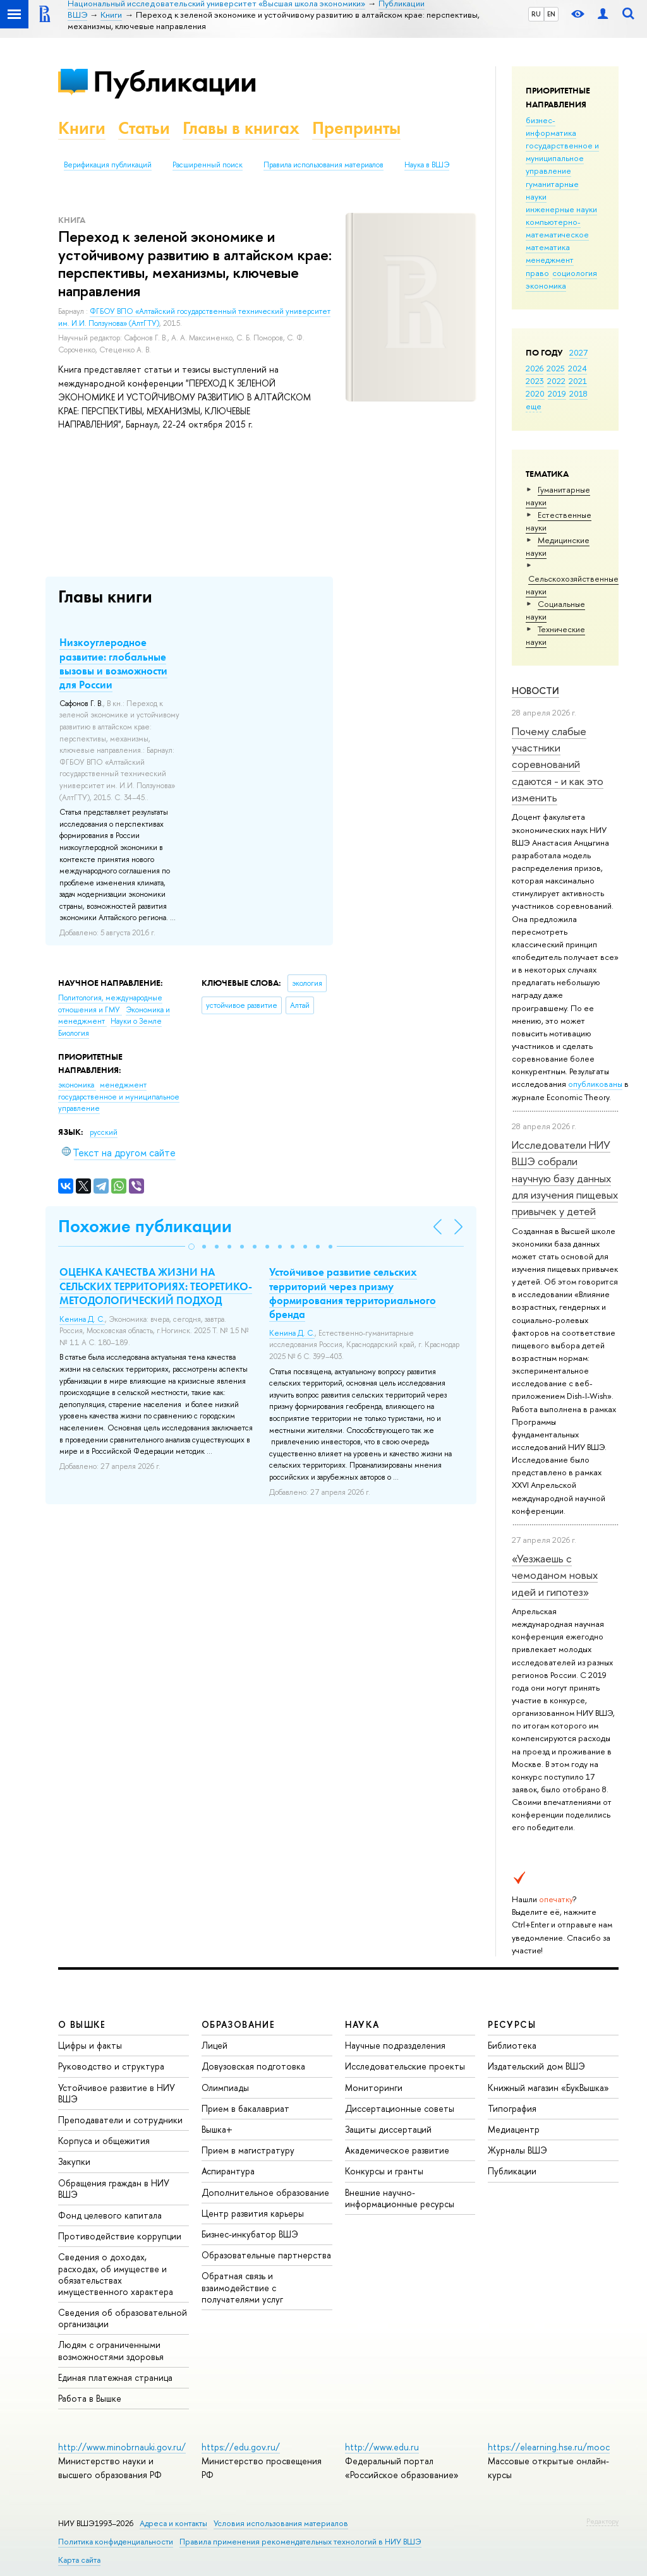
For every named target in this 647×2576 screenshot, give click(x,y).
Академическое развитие (397, 2150)
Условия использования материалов (281, 2523)
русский (104, 1132)
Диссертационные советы (399, 2108)
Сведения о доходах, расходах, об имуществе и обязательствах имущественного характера (115, 2274)
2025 (556, 368)
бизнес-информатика (551, 126)
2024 (577, 368)
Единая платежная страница (115, 2377)
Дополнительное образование (265, 2192)
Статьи (144, 128)
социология (574, 273)
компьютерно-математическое (557, 228)
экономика (546, 285)
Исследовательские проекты (405, 2066)
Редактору (602, 2521)
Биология (73, 1033)
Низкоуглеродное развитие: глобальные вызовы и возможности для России (113, 663)
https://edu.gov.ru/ (241, 2447)
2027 (578, 352)
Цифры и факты (90, 2045)
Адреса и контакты (173, 2523)
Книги (82, 128)
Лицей (214, 2045)
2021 (578, 380)
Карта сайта (79, 2560)
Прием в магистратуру (248, 2150)
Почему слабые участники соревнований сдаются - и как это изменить (557, 764)
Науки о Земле (136, 1021)
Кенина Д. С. (82, 1319)
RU (536, 13)
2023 (535, 380)
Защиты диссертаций (388, 2129)
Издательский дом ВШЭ (536, 2066)
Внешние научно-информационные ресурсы (399, 2198)
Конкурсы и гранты (384, 2171)
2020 (535, 393)
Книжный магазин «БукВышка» (548, 2088)
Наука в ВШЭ (426, 165)
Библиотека (512, 2045)
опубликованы (595, 1083)
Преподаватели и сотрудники (120, 2120)
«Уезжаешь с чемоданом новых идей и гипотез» (555, 1575)
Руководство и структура (111, 2066)
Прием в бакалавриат (245, 2108)
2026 (534, 368)
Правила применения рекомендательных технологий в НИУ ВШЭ (300, 2541)
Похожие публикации (145, 1226)
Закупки (74, 2161)
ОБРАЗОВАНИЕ (238, 2024)
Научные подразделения (395, 2045)
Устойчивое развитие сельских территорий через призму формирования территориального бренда (352, 1293)
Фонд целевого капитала (110, 2215)
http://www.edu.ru (382, 2447)
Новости (535, 690)
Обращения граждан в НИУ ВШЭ (113, 2188)
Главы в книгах (241, 128)
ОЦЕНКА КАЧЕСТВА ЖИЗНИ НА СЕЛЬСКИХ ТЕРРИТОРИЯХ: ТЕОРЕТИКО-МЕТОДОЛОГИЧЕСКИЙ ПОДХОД (155, 1286)
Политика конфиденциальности (115, 2541)
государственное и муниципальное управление (562, 158)
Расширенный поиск (207, 165)
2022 (556, 380)
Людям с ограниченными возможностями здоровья (111, 2350)
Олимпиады (225, 2088)
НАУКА (362, 2024)
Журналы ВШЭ (517, 2150)
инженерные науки (561, 209)
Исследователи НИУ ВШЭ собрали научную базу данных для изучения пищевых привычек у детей (565, 1177)
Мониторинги (373, 2088)
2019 (557, 393)
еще (533, 406)
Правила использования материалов (323, 165)
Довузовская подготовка (253, 2066)
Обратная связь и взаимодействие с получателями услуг (242, 2287)
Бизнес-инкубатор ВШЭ (250, 2234)
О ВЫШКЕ (82, 2024)
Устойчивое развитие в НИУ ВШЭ (116, 2093)
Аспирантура (228, 2171)
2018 (578, 393)
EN (551, 13)
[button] (191, 1246)
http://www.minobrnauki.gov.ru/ (122, 2447)
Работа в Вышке (89, 2398)
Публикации (175, 81)
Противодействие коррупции (119, 2236)
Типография (512, 2108)
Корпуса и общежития (104, 2141)
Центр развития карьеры (253, 2213)
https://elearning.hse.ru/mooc (549, 2447)
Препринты (356, 128)
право (537, 273)
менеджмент (550, 259)
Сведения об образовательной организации (122, 2318)
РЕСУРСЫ (512, 2024)
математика (548, 247)
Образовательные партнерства (266, 2255)
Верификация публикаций (108, 165)
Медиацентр (514, 2129)
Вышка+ (217, 2129)
